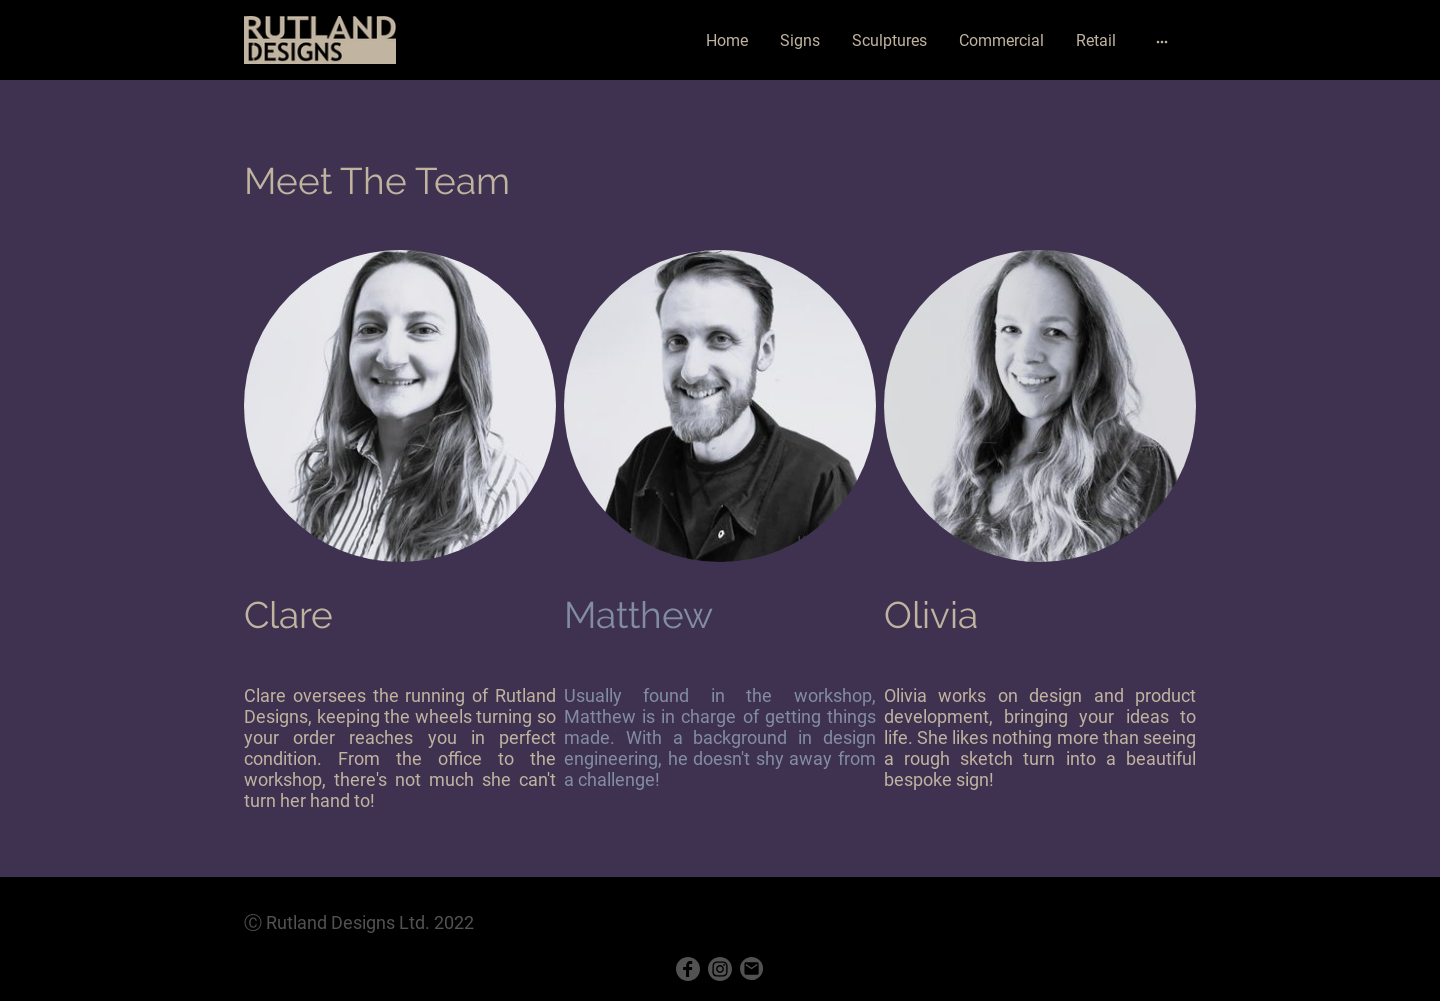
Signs (800, 40)
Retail (1096, 40)
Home (727, 40)
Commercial (1001, 40)
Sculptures (889, 40)
